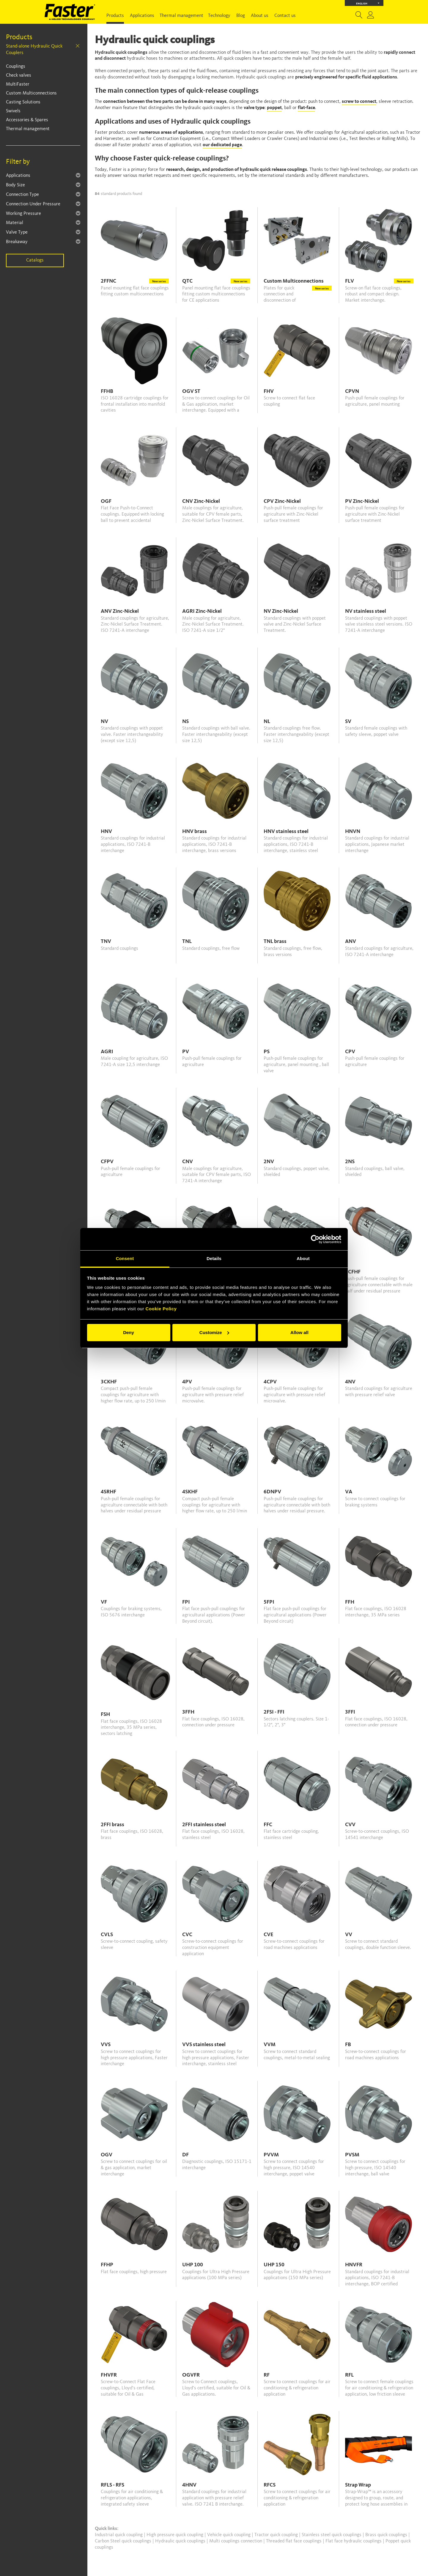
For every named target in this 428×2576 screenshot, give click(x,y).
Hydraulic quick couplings (181, 2541)
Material (14, 223)
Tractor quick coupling (276, 2535)
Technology (219, 15)
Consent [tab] (125, 1258)
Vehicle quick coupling (229, 2535)
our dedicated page (222, 145)
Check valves (18, 75)
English (368, 3)
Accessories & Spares (27, 120)
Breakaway (17, 242)
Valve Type (17, 232)
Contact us (285, 15)
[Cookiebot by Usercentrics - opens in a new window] (315, 1239)
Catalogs (35, 260)
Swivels (13, 111)
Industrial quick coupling (119, 2535)
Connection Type (22, 194)
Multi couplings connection (236, 2541)
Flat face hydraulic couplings (354, 2541)
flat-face (306, 108)
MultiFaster (17, 84)
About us (259, 15)
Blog (240, 15)
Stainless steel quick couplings (332, 2535)
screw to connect (359, 101)
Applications (142, 15)
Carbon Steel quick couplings (123, 2541)
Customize (214, 1332)
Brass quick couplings (386, 2535)
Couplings (15, 66)
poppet (274, 108)
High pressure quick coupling (175, 2535)
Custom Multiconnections (31, 93)
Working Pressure (23, 213)
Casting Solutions (23, 102)
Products (115, 15)
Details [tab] (214, 1258)
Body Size (15, 185)
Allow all (299, 1332)
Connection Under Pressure (33, 204)
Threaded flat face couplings (294, 2541)
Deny (128, 1332)
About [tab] (303, 1258)
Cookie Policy (161, 1308)
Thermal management (181, 15)
